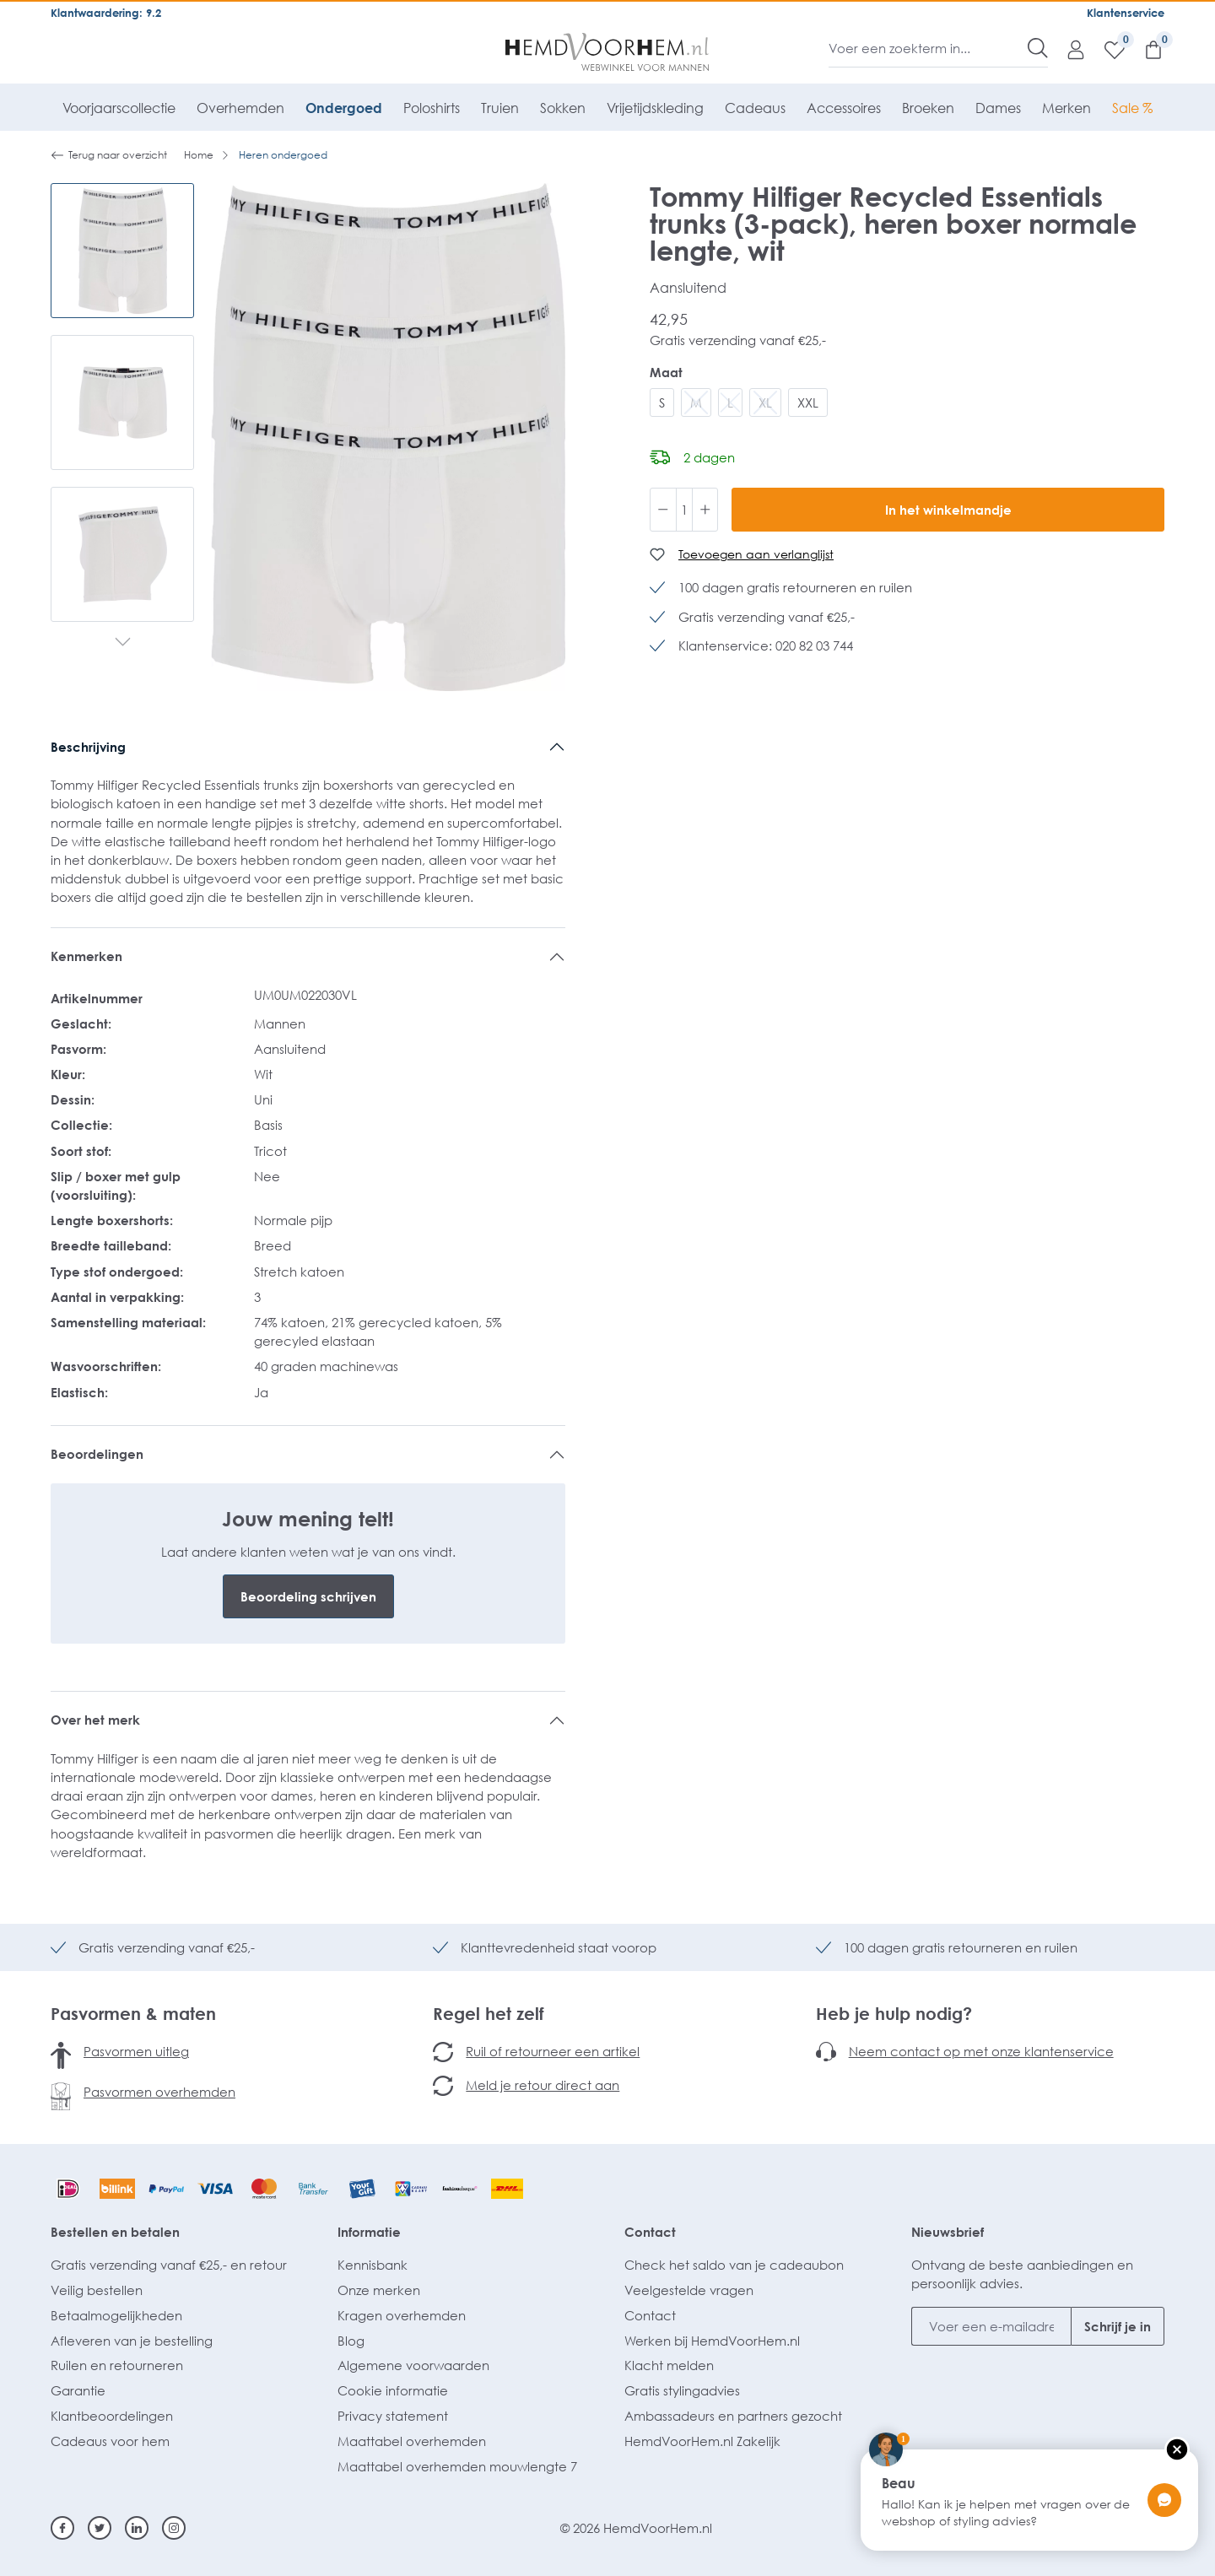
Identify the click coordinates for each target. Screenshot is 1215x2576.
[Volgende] (122, 643)
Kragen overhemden (402, 2315)
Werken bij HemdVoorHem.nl (712, 2340)
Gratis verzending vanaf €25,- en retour (169, 2264)
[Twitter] (99, 2528)
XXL (807, 402)
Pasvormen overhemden (159, 2091)
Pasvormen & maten (133, 2013)
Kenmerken (86, 956)
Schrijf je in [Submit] (1117, 2326)
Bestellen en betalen (115, 2231)
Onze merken (379, 2290)
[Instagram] (174, 2528)
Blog (351, 2340)
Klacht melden (669, 2365)
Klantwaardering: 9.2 (106, 12)
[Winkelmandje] (1145, 49)
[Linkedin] (136, 2528)
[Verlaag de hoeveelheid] (663, 510)
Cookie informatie (393, 2390)
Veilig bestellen (97, 2290)
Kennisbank (373, 2264)
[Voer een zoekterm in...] (929, 48)
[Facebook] (62, 2528)
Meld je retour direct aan (542, 2085)
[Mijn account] (1067, 49)
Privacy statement (393, 2415)
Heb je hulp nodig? (894, 2013)
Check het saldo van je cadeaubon (734, 2264)
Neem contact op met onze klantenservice (981, 2051)
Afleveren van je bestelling (132, 2340)
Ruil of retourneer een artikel (553, 2051)
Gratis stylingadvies (682, 2390)
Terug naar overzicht (109, 155)
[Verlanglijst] (1106, 49)
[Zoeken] (1038, 48)
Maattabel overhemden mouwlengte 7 (457, 2466)
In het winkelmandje (948, 509)
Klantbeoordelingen (112, 2415)
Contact (650, 2231)
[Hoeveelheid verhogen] (705, 510)
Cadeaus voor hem (110, 2441)
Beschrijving (88, 746)
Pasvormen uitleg (136, 2051)
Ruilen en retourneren (117, 2365)
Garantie (78, 2390)
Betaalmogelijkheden (116, 2315)
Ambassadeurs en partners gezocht (733, 2415)
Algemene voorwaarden (413, 2365)
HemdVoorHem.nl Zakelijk (702, 2441)
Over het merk (95, 1719)
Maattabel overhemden (412, 2441)
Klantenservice (1125, 12)
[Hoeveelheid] (684, 510)
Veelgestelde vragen (688, 2290)
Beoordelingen (97, 1453)
